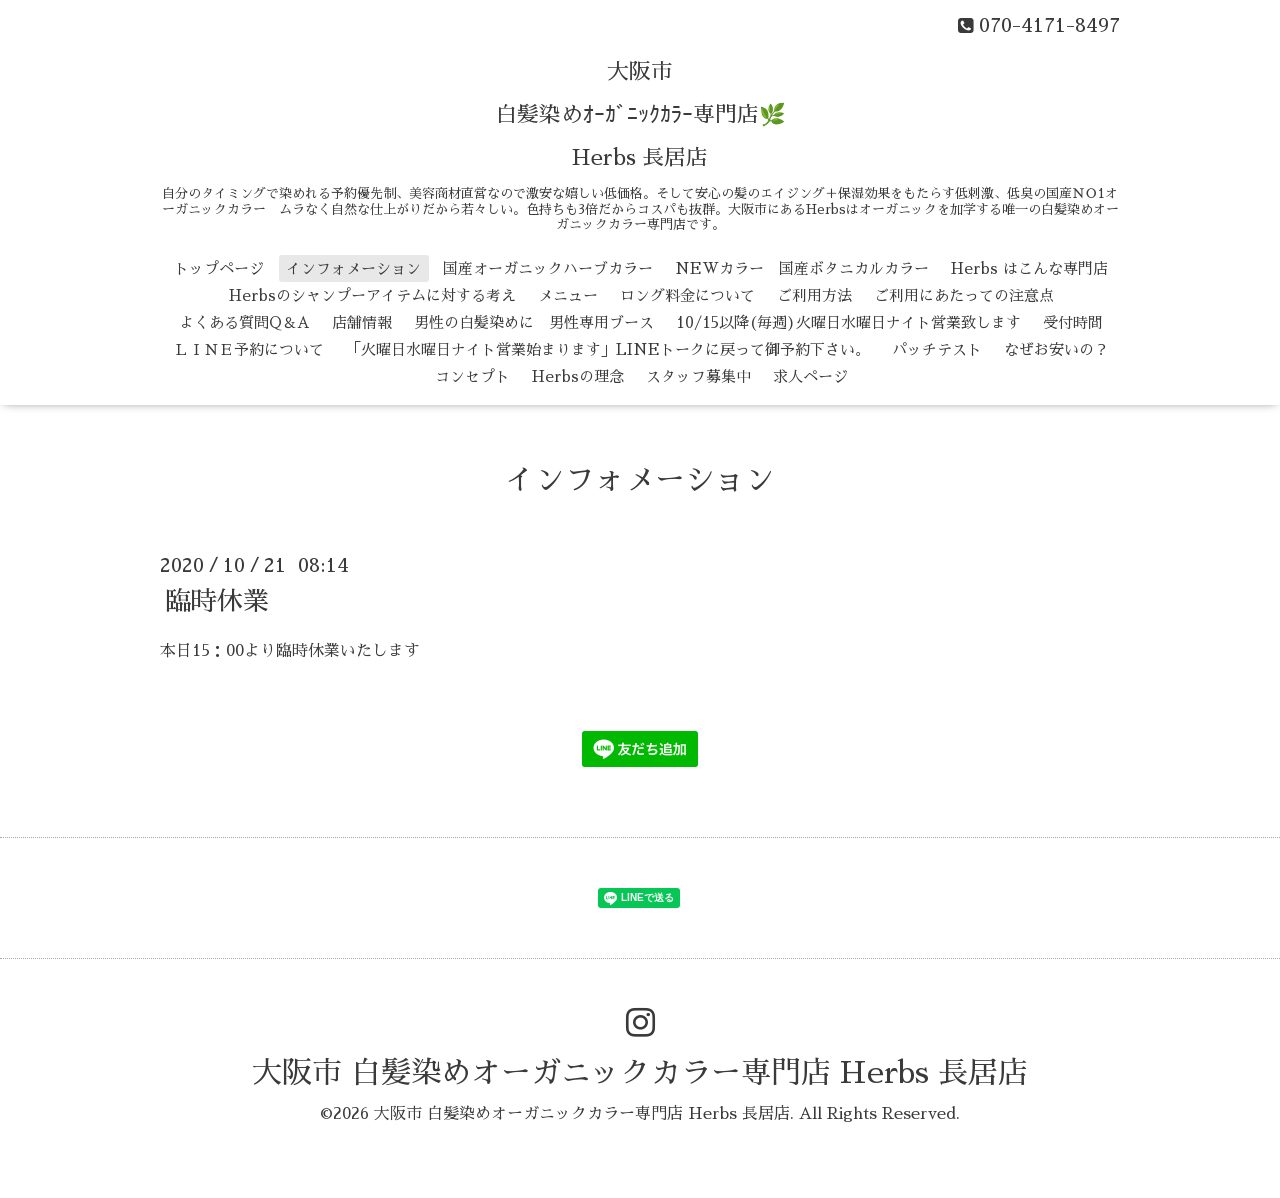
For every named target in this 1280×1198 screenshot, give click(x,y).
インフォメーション (353, 268)
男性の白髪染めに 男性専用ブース (534, 322)
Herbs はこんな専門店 (1029, 268)
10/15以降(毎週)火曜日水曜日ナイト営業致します (848, 322)
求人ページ (810, 376)
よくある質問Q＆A (244, 322)
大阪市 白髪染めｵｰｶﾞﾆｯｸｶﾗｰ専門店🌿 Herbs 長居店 (640, 115)
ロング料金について (687, 295)
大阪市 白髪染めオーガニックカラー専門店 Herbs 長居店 (640, 1073)
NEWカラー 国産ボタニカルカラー (802, 268)
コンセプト (472, 376)
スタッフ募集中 (698, 376)
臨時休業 (217, 600)
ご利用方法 (814, 295)
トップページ (219, 268)
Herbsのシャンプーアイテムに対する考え (372, 295)
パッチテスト (937, 349)
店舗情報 (362, 322)
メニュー (568, 295)
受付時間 (1073, 322)
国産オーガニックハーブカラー (548, 268)
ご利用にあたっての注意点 (964, 295)
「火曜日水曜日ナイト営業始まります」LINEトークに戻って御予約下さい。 (608, 349)
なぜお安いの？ (1056, 349)
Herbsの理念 (578, 376)
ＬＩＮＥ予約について (249, 349)
